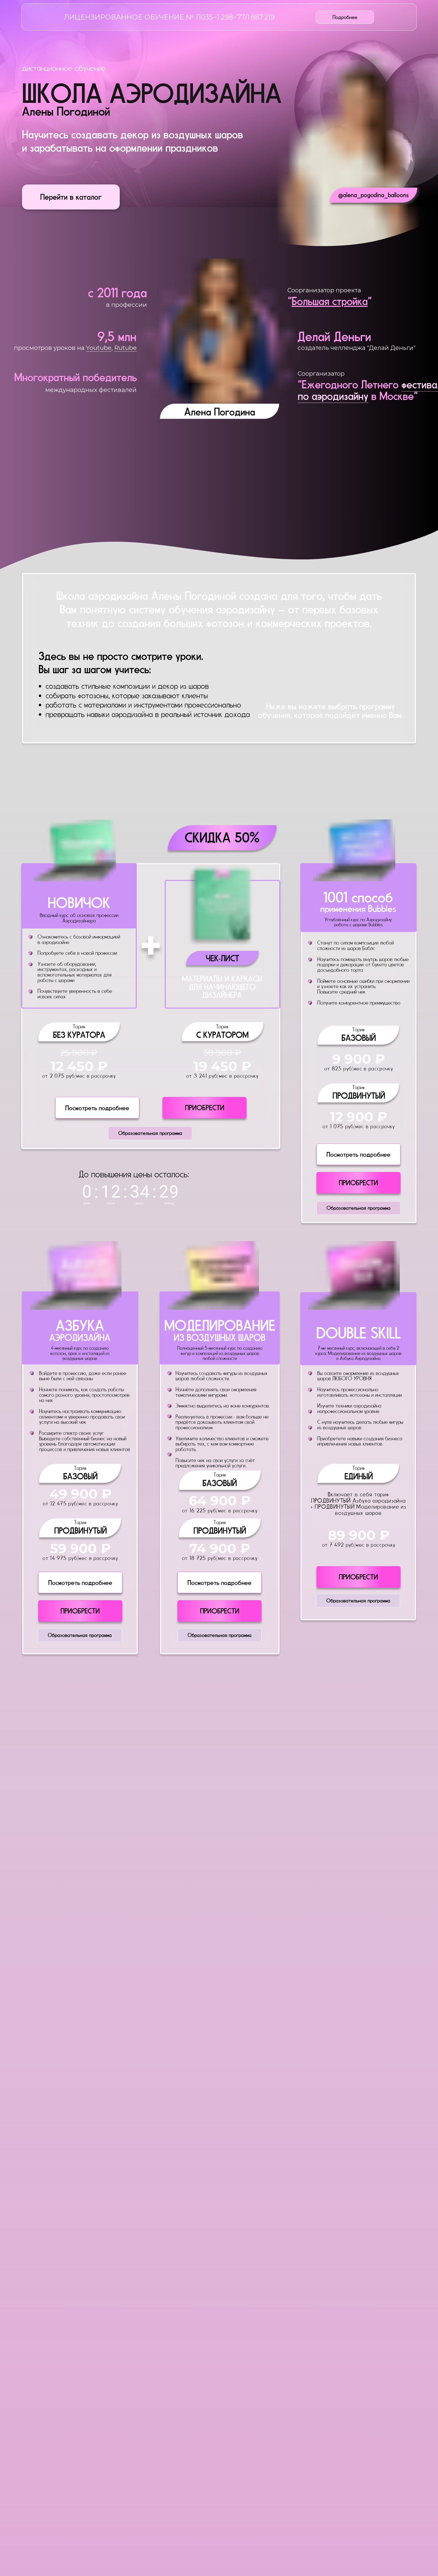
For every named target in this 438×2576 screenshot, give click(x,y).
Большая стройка (330, 301)
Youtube (99, 347)
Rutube (125, 347)
